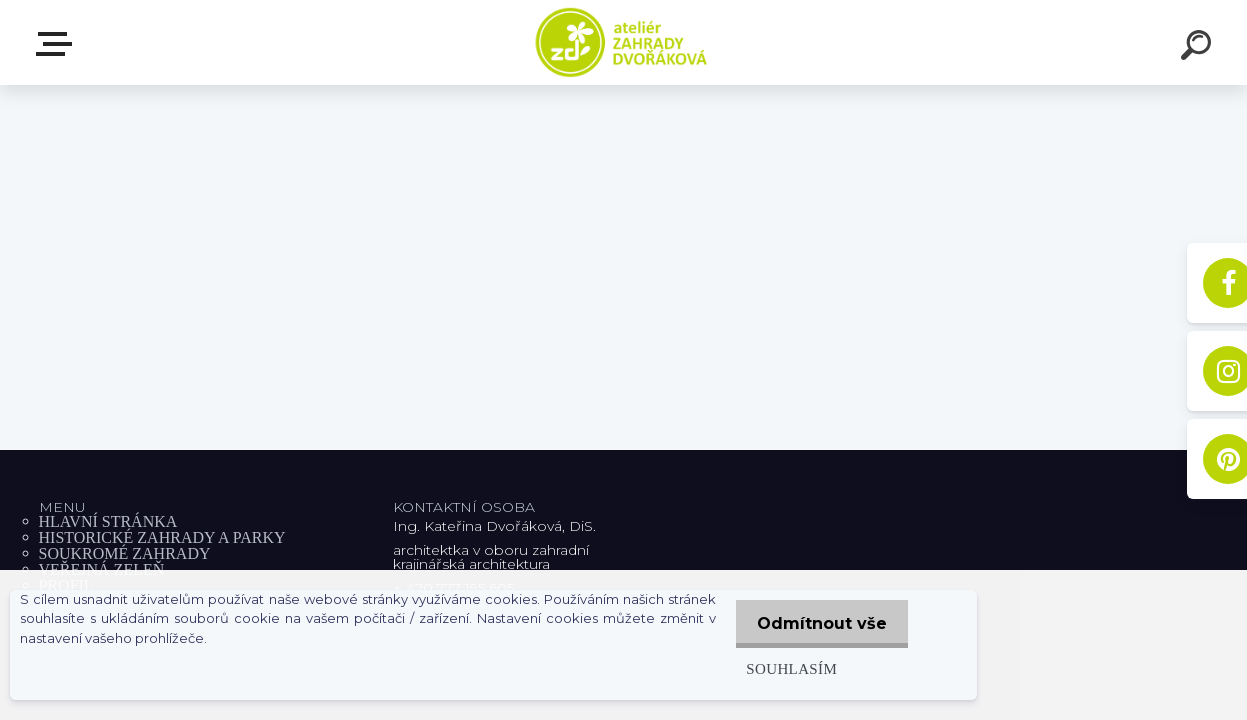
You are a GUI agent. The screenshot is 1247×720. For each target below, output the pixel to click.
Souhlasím (784, 668)
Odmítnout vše (819, 623)
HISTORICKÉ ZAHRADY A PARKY (162, 537)
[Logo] (623, 42)
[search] (1199, 48)
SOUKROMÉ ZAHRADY (125, 553)
